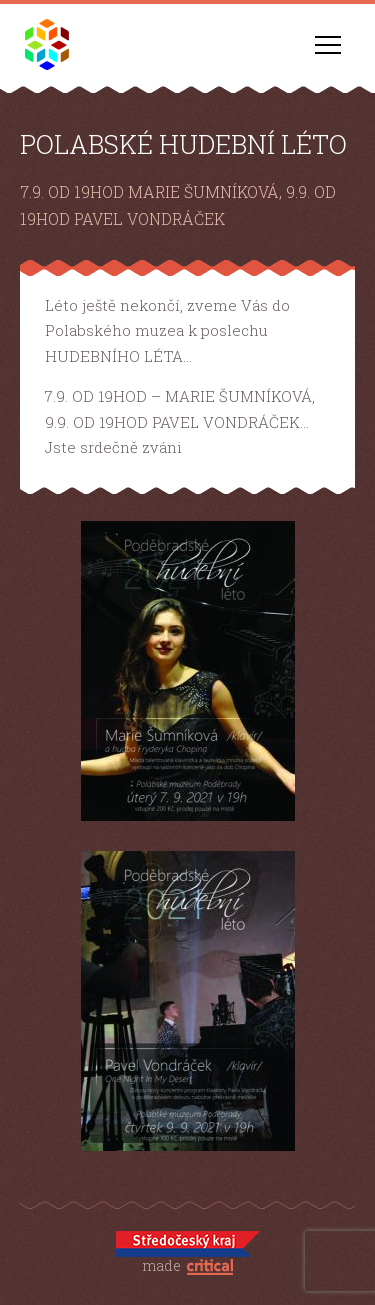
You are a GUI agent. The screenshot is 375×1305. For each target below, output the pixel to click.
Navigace (328, 45)
